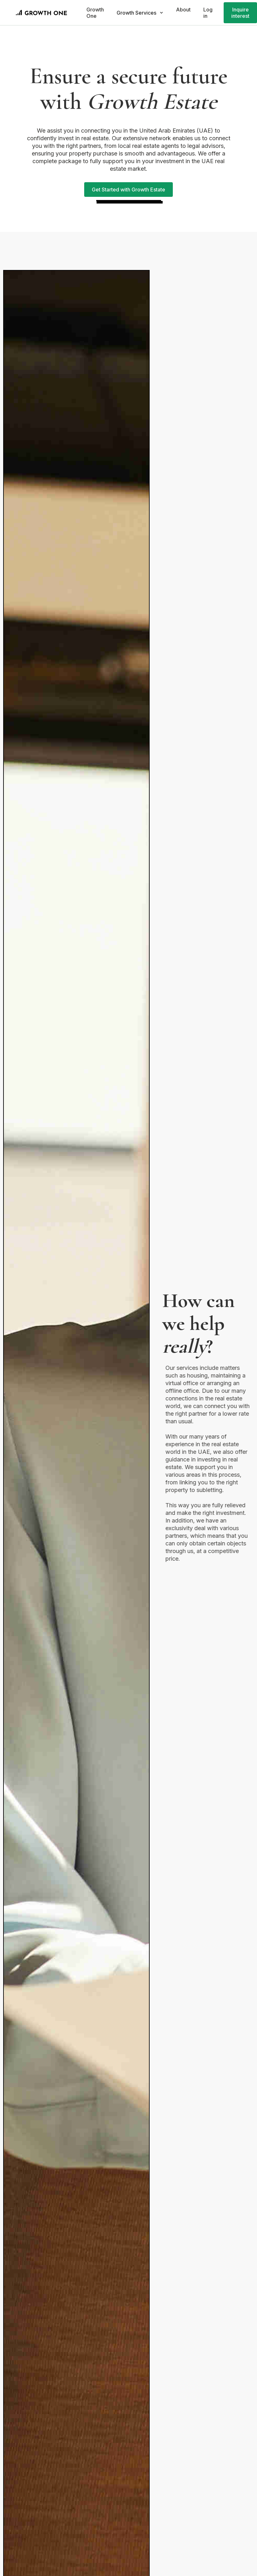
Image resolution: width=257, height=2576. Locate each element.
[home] (41, 13)
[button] (140, 13)
